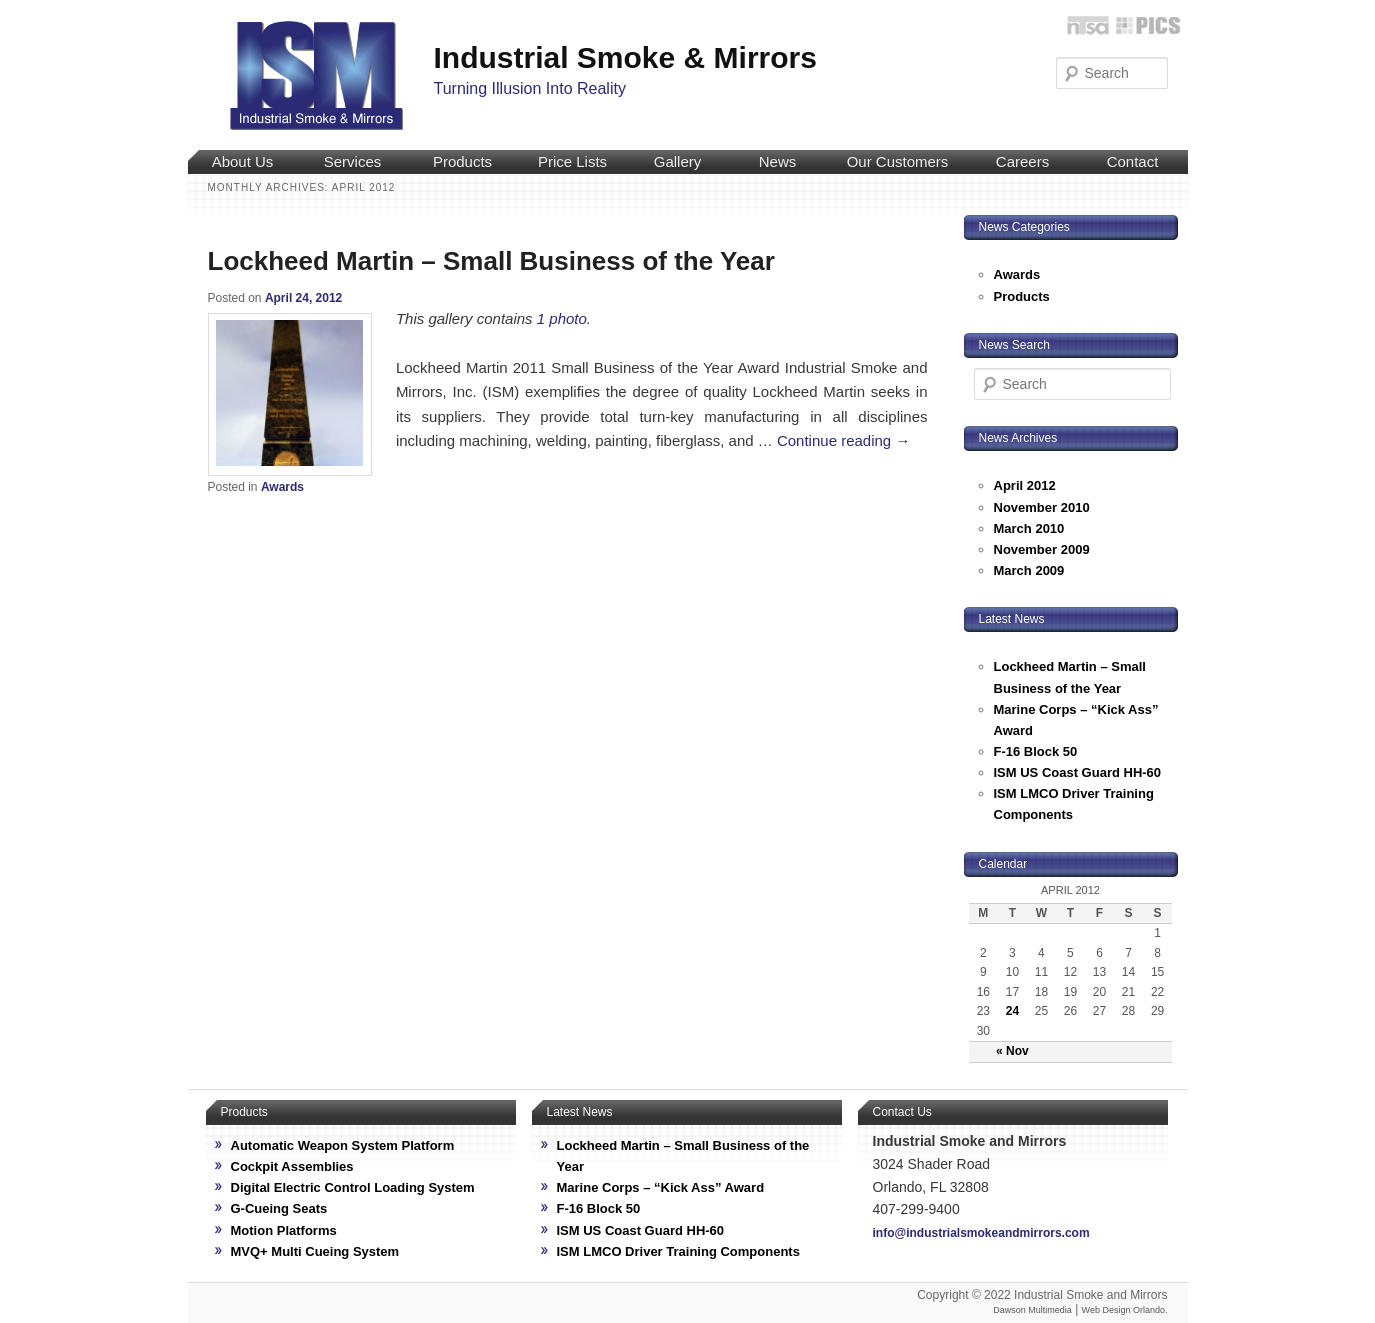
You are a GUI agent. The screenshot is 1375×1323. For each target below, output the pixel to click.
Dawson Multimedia (1032, 1310)
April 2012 (1025, 485)
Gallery (678, 161)
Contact (1133, 161)
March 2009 (1029, 570)
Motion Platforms (284, 1230)
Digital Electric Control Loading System (353, 1187)
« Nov (1012, 1051)
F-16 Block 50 (1036, 751)
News (778, 161)
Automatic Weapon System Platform (343, 1145)
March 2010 (1029, 528)
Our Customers (898, 161)
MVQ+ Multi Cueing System (315, 1251)
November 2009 (1042, 549)
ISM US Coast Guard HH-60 (1078, 772)
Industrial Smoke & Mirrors (625, 57)
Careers (1022, 161)
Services (353, 161)
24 (1012, 1011)
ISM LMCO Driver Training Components (678, 1251)
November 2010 (1042, 507)
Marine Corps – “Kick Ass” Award (661, 1187)
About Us (243, 161)
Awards (282, 487)
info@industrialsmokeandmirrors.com (981, 1233)
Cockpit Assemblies (292, 1166)
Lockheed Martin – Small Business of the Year (491, 261)
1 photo (562, 318)
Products (462, 161)
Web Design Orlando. (1125, 1310)
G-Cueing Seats (279, 1208)
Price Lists (572, 161)
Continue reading (843, 440)
